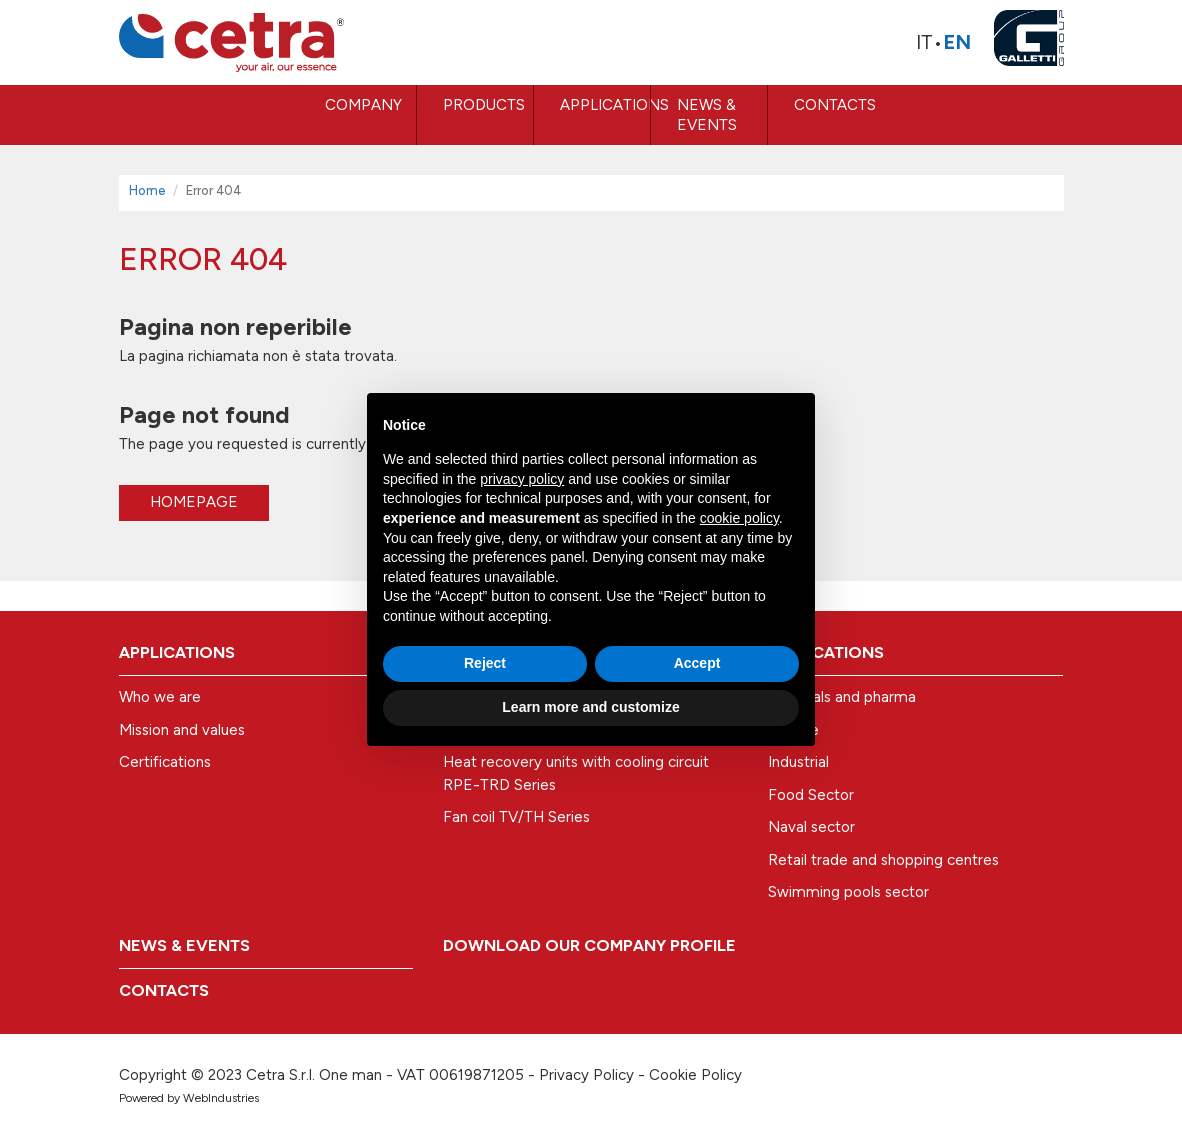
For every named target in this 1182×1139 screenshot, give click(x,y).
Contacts (835, 105)
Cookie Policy (695, 1075)
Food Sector (811, 795)
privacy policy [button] (522, 479)
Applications (605, 105)
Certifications (165, 762)
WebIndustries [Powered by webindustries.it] (221, 1098)
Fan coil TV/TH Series (516, 817)
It (924, 42)
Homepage (194, 502)
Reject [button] (485, 663)
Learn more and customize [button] (590, 707)
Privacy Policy (586, 1075)
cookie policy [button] (739, 518)
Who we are (160, 697)
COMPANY (363, 105)
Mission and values (182, 730)
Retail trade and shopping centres (883, 860)
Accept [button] (697, 663)
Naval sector (811, 827)
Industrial (798, 762)
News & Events (707, 115)
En (957, 42)
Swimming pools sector (848, 892)
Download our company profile (589, 945)
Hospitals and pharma (842, 697)
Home (147, 190)
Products (484, 105)
